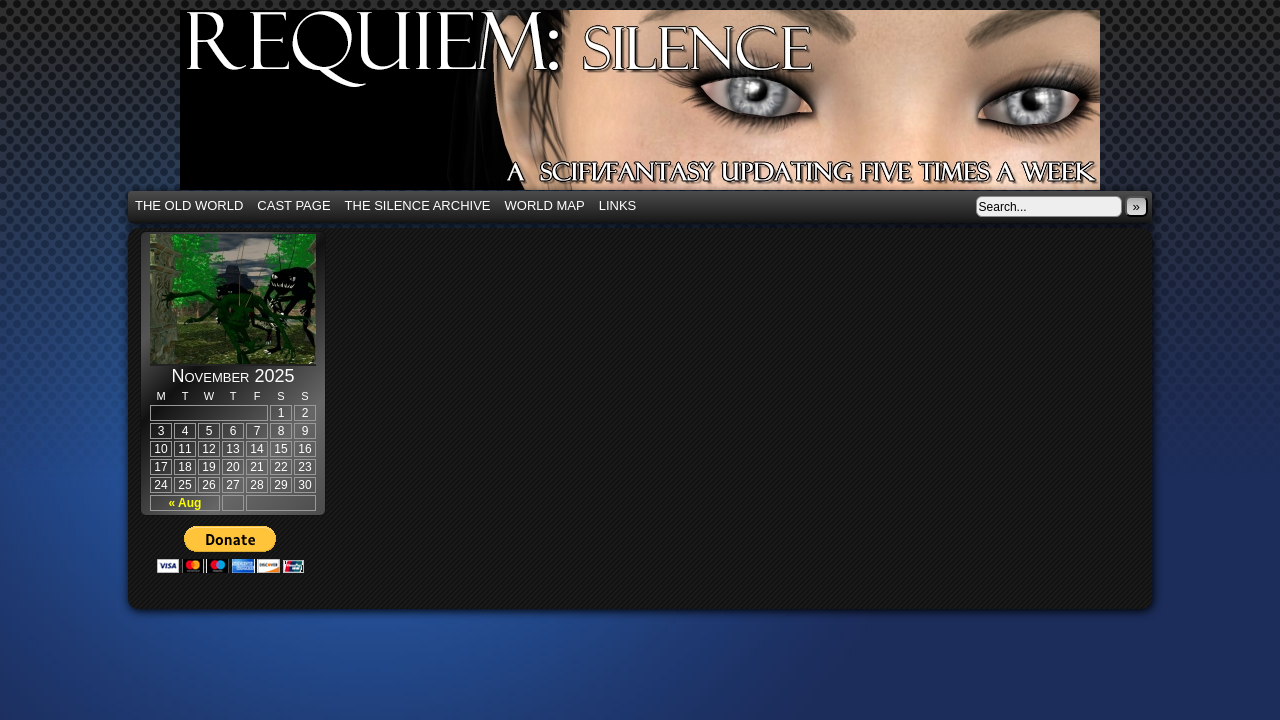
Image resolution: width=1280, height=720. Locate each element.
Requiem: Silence (670, 106)
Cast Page (293, 205)
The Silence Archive (418, 205)
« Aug (185, 503)
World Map (545, 205)
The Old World (189, 205)
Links (618, 205)
